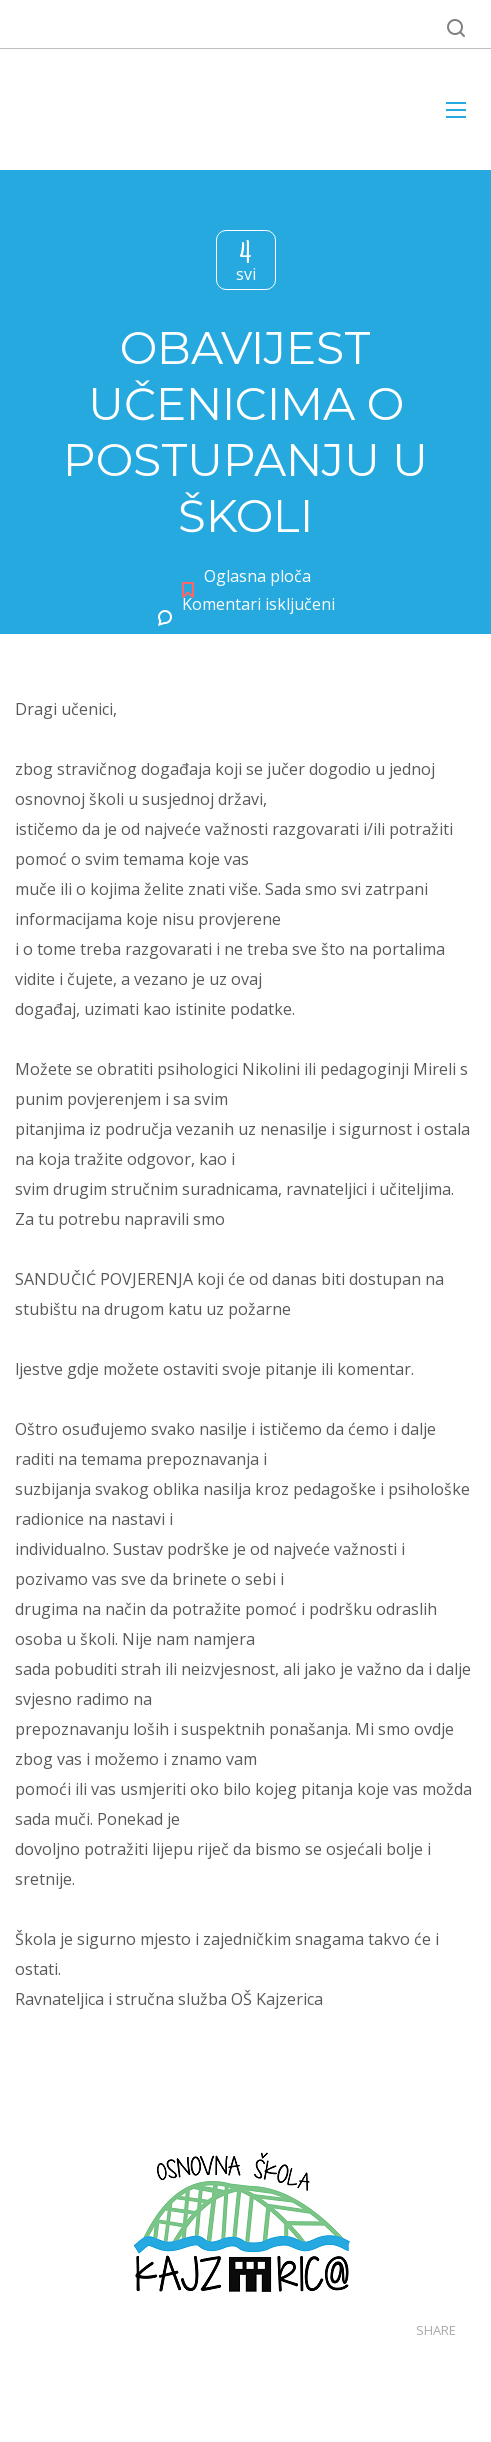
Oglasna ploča (257, 576)
